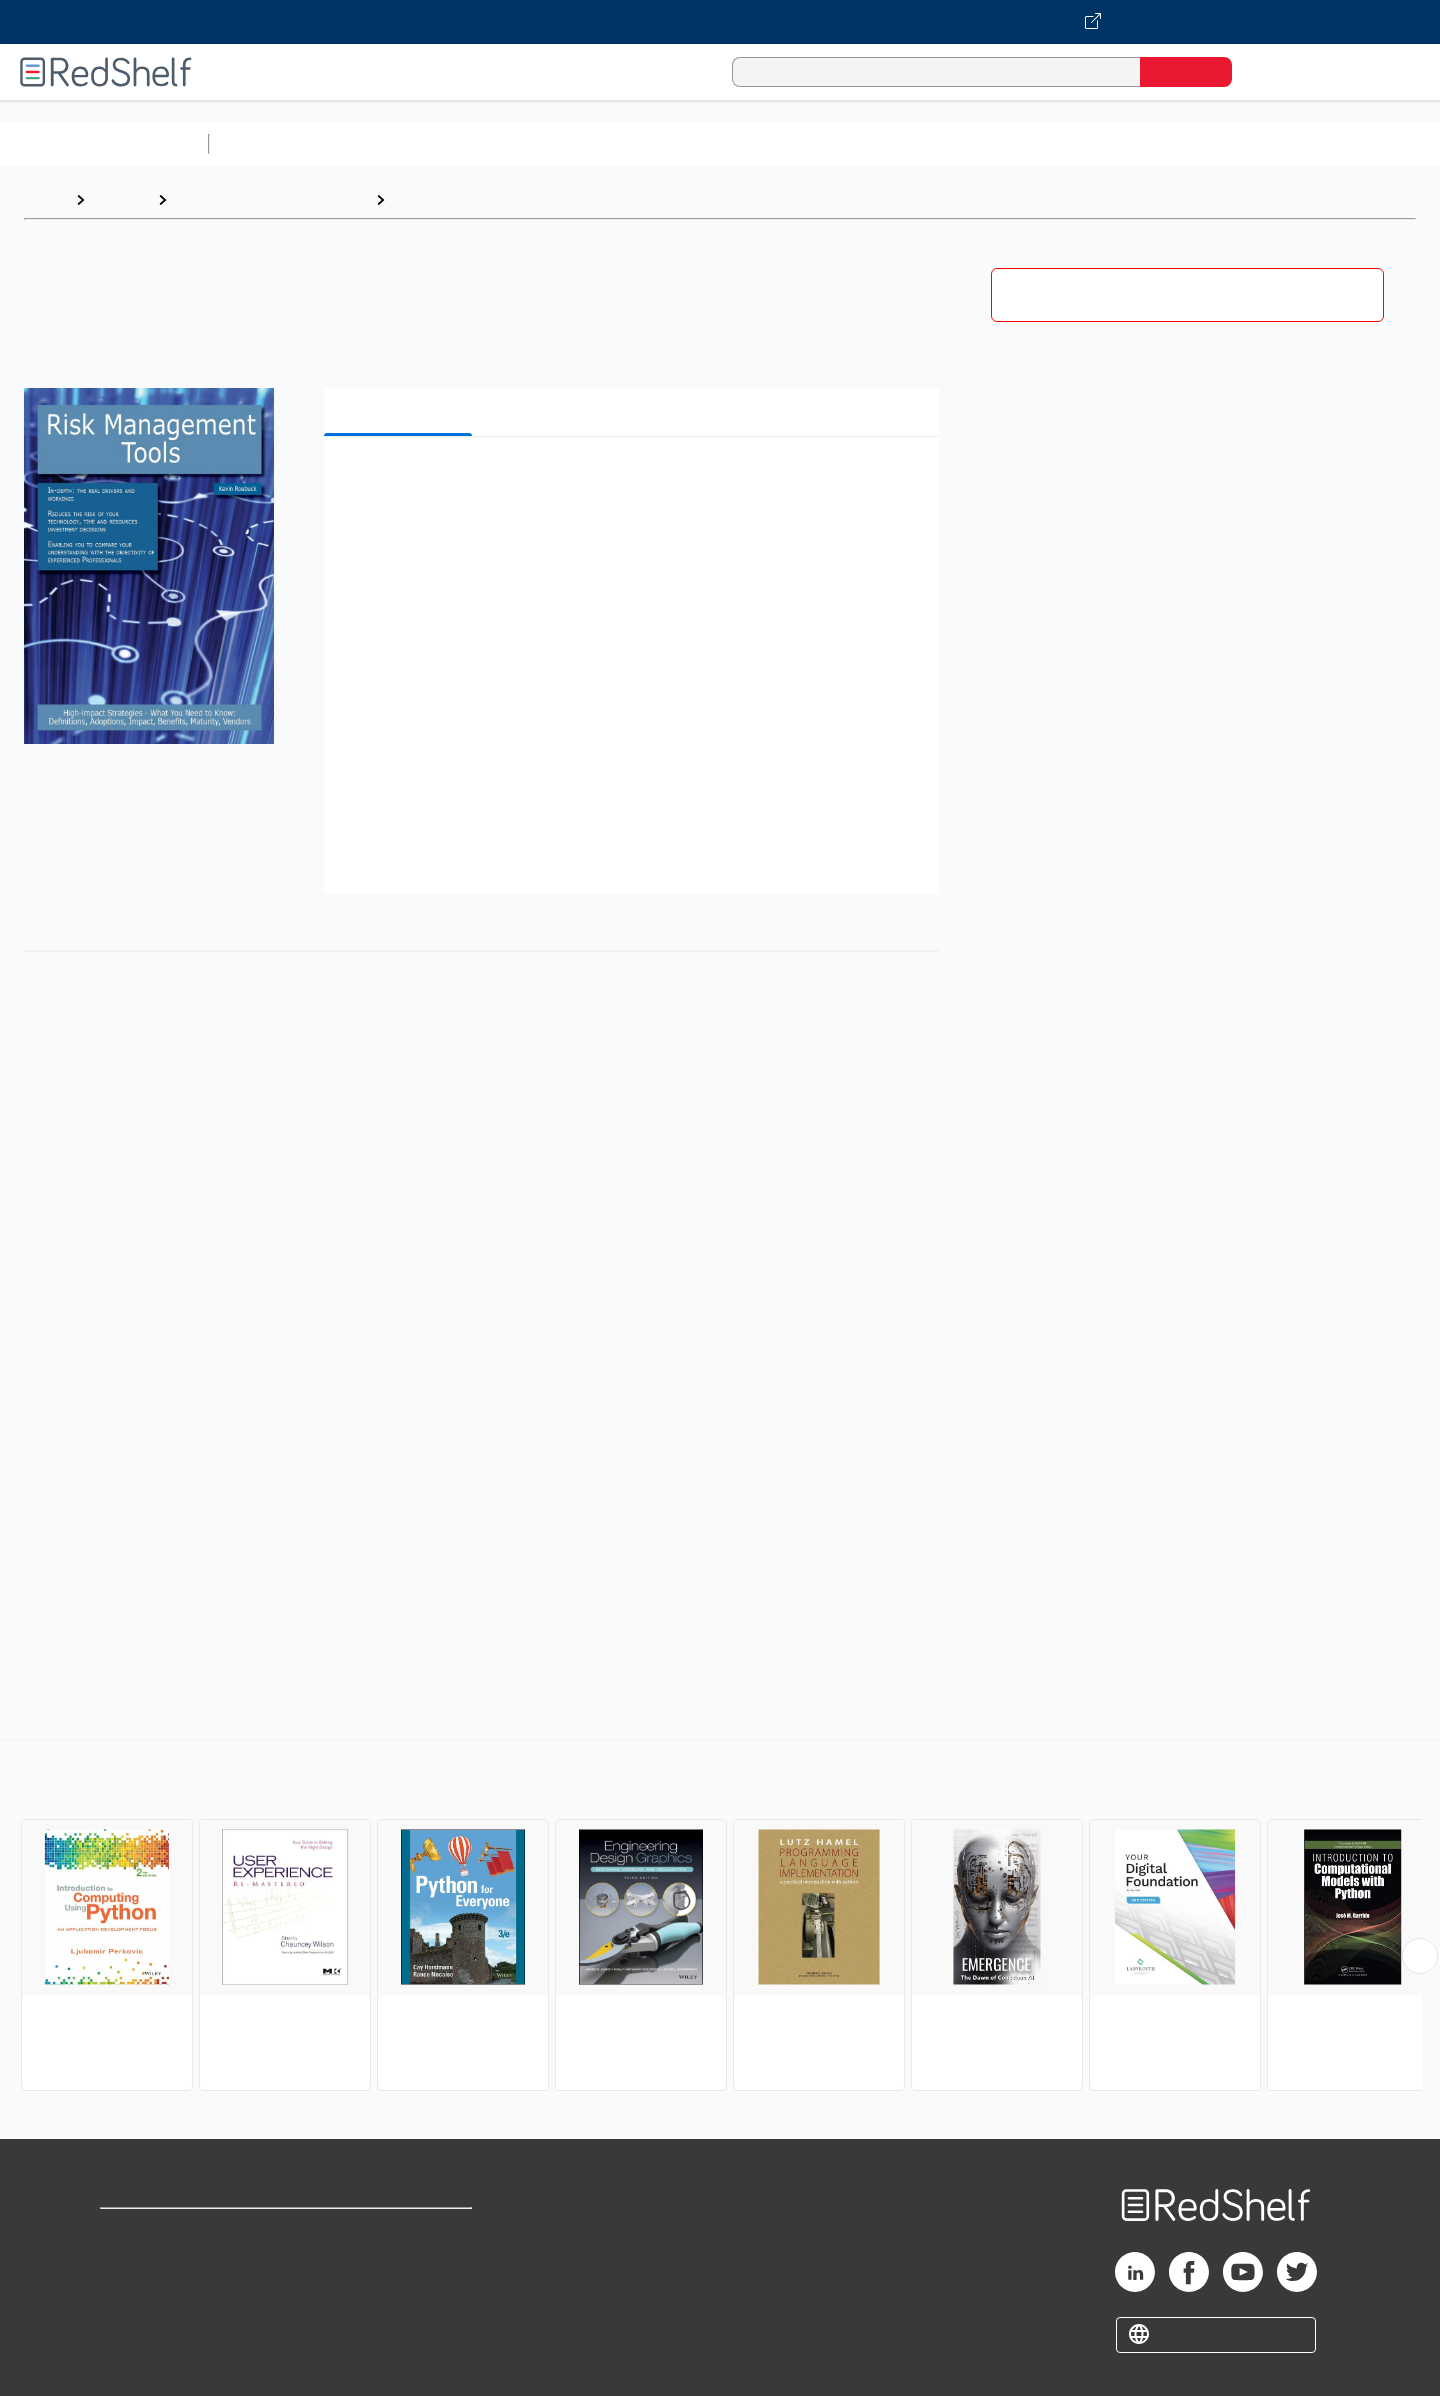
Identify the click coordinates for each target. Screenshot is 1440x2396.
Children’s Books (1327, 143)
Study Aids (270, 143)
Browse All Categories (104, 143)
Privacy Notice (155, 2296)
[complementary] (720, 1918)
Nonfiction (1211, 143)
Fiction (1130, 143)
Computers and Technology (571, 143)
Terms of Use (400, 2232)
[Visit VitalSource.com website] (720, 22)
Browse (121, 199)
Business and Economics (776, 143)
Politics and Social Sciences (985, 143)
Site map (133, 2328)
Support (130, 2264)
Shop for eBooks (164, 2232)
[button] (635, 482)
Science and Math (392, 143)
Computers (436, 199)
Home (45, 199)
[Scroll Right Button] (1420, 1956)
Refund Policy (400, 2264)
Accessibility (396, 2296)
